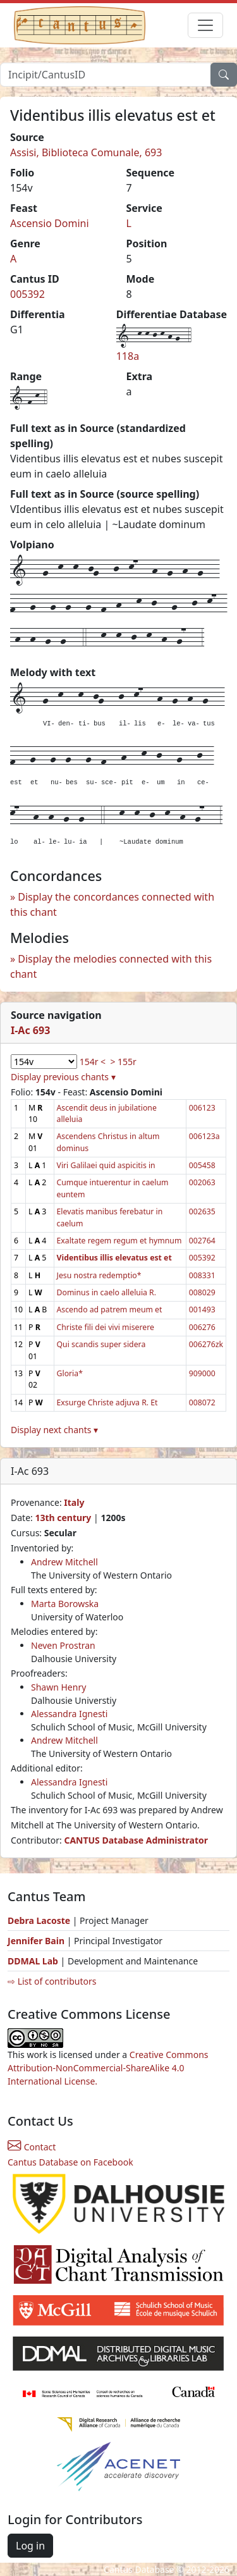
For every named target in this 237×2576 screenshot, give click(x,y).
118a (127, 356)
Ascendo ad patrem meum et (109, 1309)
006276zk (206, 1344)
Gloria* (70, 1373)
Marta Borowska (65, 1604)
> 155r (123, 1062)
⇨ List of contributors (52, 1981)
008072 (202, 1402)
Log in (30, 2546)
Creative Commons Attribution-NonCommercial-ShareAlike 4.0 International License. (108, 2068)
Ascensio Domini (49, 223)
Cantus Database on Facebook (70, 2162)
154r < (93, 1062)
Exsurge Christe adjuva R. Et (107, 1402)
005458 (202, 1165)
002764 (202, 1240)
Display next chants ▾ (54, 1430)
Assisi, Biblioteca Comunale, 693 (86, 152)
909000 (202, 1373)
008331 (202, 1275)
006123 (202, 1107)
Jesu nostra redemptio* (99, 1275)
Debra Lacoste (39, 1920)
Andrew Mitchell (64, 1562)
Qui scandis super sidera (101, 1344)
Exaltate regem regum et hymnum (119, 1240)
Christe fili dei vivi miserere (105, 1327)
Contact (32, 2147)
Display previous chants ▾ (63, 1077)
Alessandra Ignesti (69, 1714)
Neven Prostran (63, 1645)
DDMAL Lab (33, 1961)
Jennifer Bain (37, 1941)
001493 (202, 1309)
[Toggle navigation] (205, 25)
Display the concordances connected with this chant (112, 904)
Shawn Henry (58, 1687)
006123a (204, 1136)
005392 (27, 294)
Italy (74, 1502)
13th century (63, 1518)
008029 (202, 1292)
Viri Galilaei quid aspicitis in (106, 1165)
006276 (202, 1327)
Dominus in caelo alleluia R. (106, 1292)
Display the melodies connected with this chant (111, 966)
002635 (202, 1211)
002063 (202, 1182)
